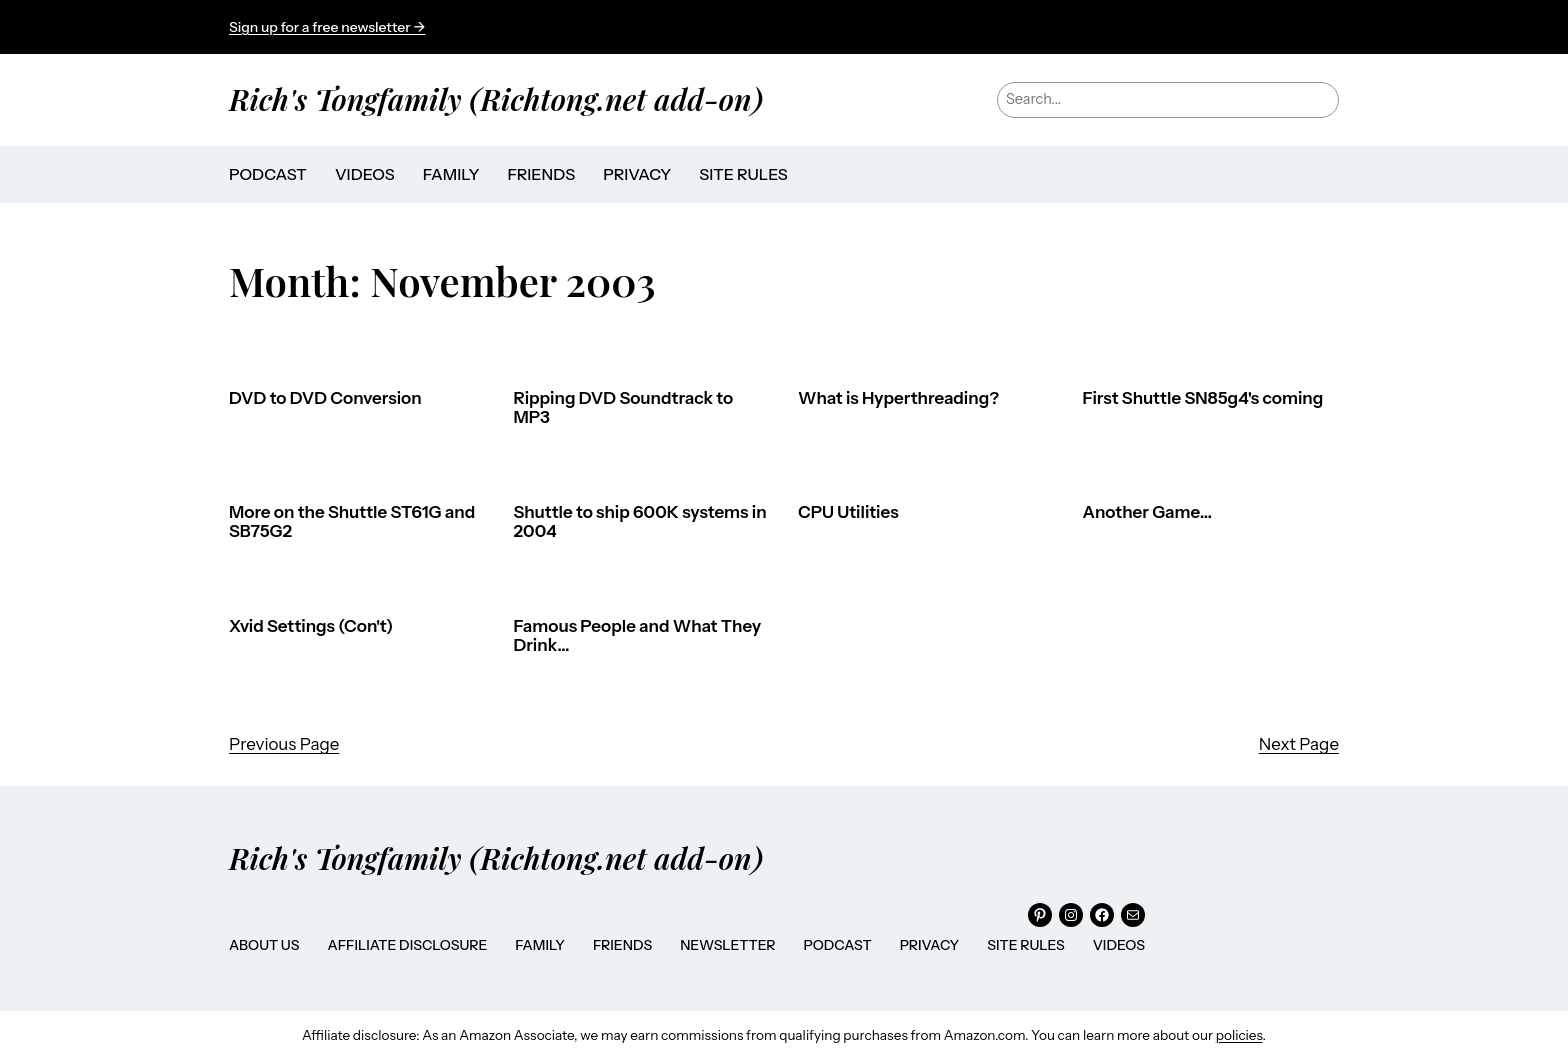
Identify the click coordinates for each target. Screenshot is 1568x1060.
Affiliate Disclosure (407, 945)
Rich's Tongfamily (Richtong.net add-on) (496, 98)
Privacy (930, 945)
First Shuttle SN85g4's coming (1203, 398)
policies (1239, 1035)
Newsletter (727, 945)
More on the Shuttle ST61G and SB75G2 (352, 522)
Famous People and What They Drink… (638, 636)
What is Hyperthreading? (898, 398)
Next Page (1299, 744)
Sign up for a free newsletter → (327, 27)
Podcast (838, 945)
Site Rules (1025, 945)
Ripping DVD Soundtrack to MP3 (624, 408)
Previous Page (284, 744)
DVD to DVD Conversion (325, 398)
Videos (1119, 945)
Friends (622, 945)
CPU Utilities (848, 512)
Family (540, 945)
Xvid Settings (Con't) (311, 626)
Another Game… (1148, 512)
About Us (264, 945)
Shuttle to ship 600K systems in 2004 (640, 522)
